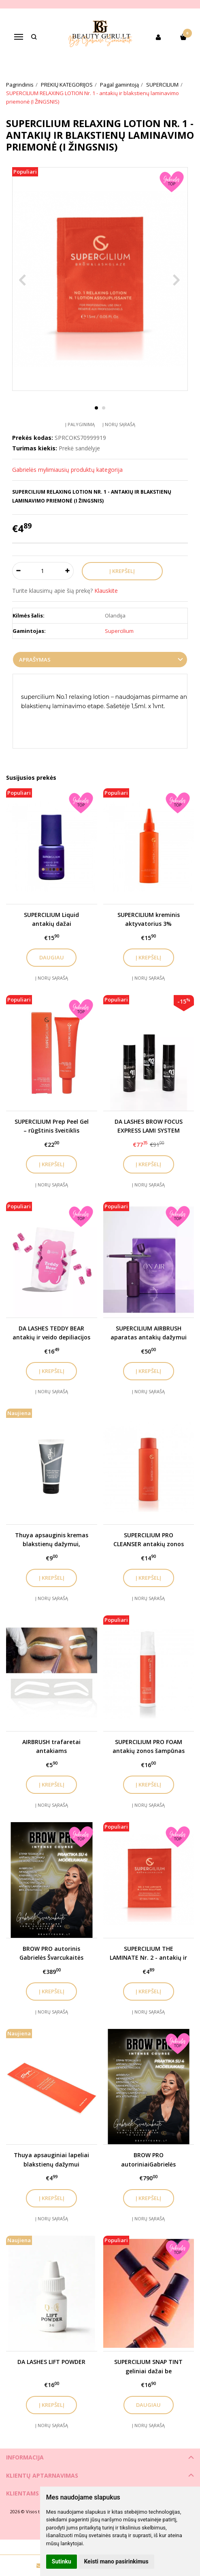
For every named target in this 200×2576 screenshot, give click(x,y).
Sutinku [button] (61, 2561)
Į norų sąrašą (118, 424)
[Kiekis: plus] (68, 571)
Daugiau (51, 957)
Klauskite (106, 590)
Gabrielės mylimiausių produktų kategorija (67, 469)
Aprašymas (35, 659)
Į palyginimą (80, 424)
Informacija (25, 2457)
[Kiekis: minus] (18, 571)
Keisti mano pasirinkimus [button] (116, 2561)
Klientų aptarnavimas (42, 2475)
